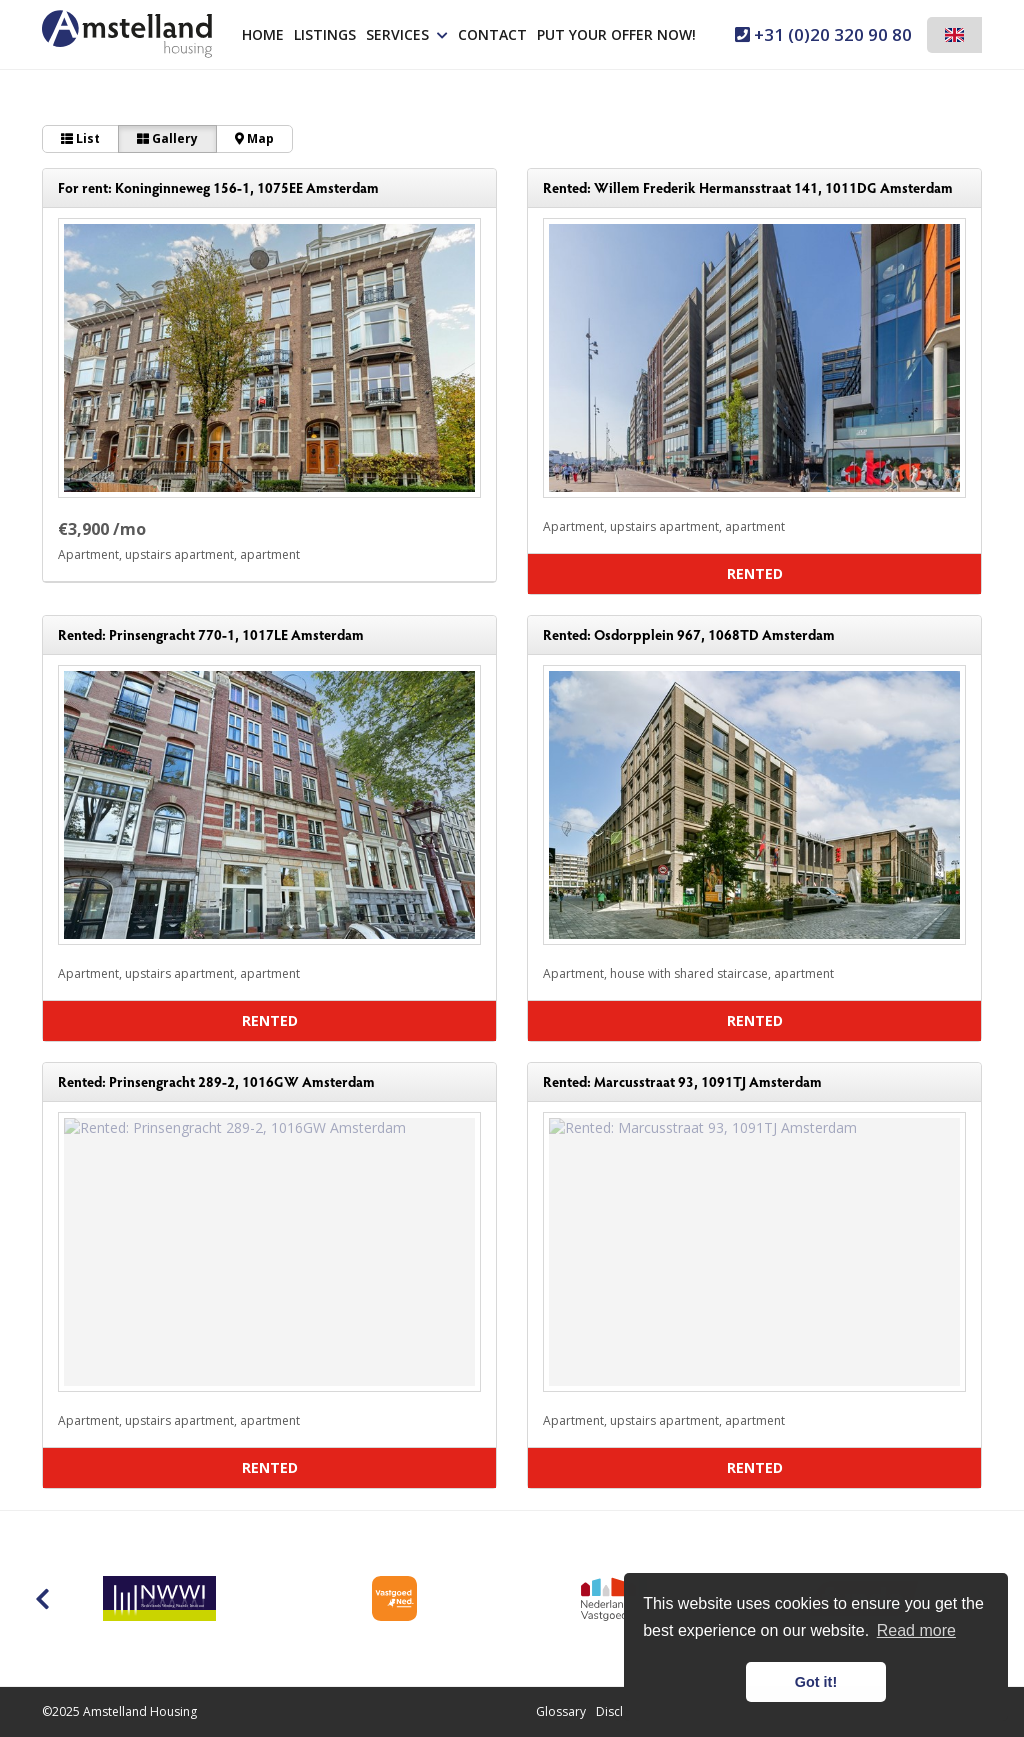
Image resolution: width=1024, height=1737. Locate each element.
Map (254, 138)
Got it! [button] (816, 1682)
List (80, 138)
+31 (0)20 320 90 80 (823, 34)
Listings (325, 34)
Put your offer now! (616, 34)
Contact (492, 34)
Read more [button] (916, 1630)
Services (407, 34)
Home (263, 34)
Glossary (561, 1711)
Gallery (167, 138)
